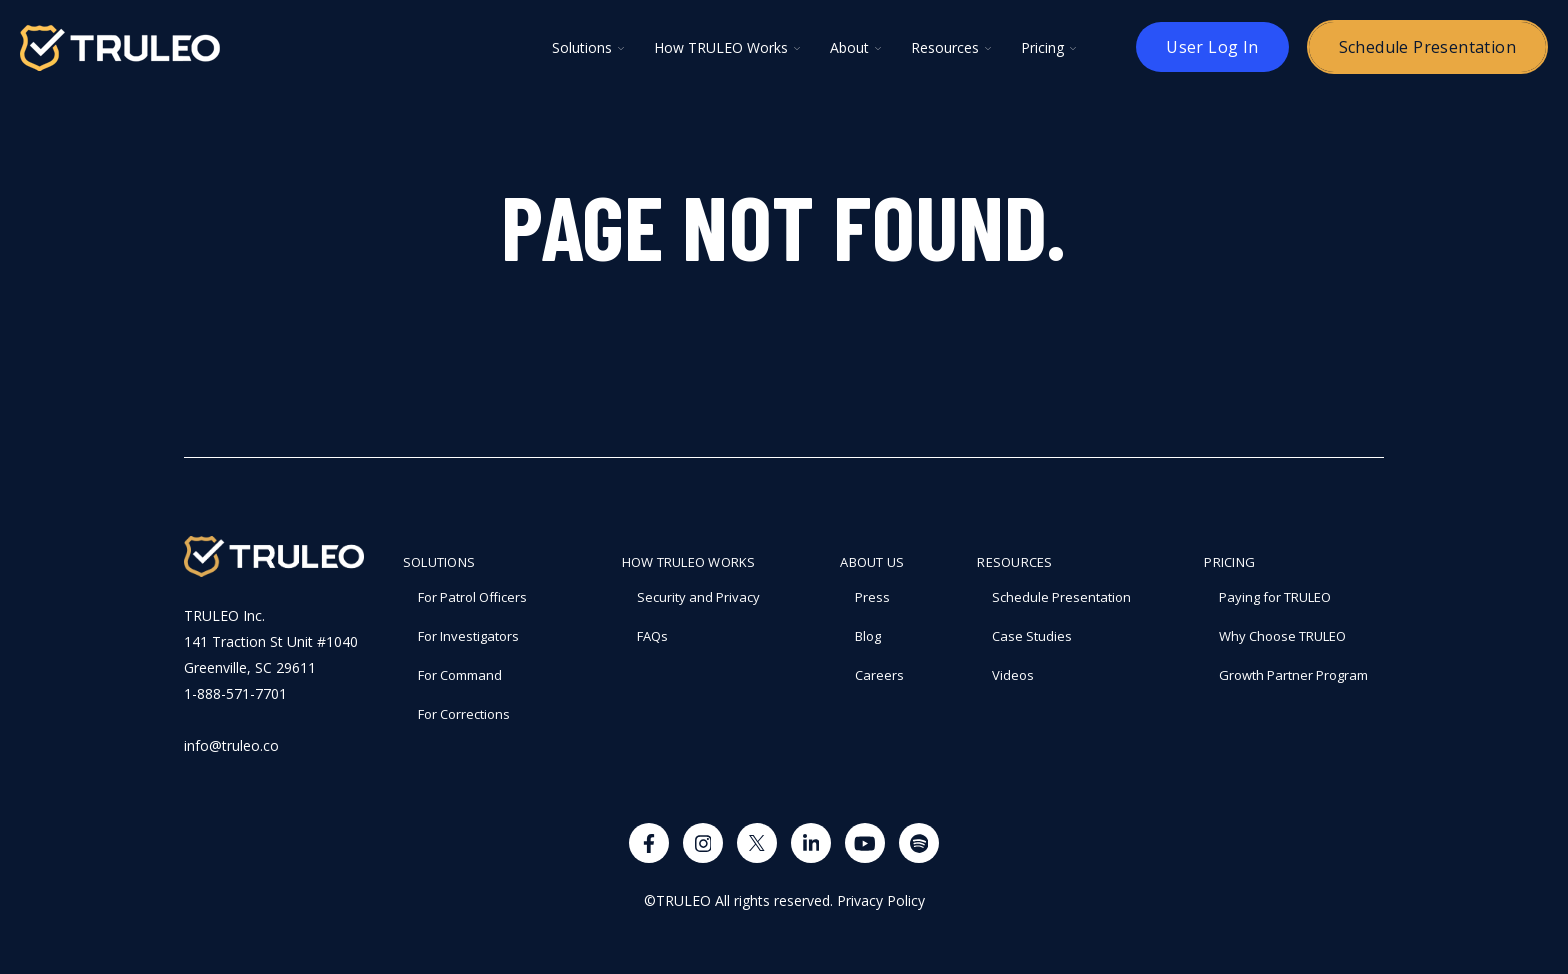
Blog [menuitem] (868, 636)
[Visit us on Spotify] (919, 843)
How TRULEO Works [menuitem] (689, 562)
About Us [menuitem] (872, 562)
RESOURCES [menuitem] (1014, 562)
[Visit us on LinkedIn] (811, 843)
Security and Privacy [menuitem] (698, 597)
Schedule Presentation (1427, 47)
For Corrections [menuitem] (464, 714)
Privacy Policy (881, 900)
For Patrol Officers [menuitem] (472, 597)
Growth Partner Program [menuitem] (1293, 675)
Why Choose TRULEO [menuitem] (1282, 636)
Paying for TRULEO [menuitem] (1275, 597)
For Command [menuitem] (460, 675)
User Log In (1212, 47)
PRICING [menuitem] (1229, 562)
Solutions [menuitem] (439, 562)
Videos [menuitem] (1013, 675)
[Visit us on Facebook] (649, 843)
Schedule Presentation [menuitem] (1061, 597)
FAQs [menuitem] (652, 636)
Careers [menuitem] (879, 675)
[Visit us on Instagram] (703, 843)
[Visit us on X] (757, 843)
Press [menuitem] (872, 597)
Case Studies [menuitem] (1032, 636)
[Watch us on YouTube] (865, 843)
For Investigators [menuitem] (468, 636)
